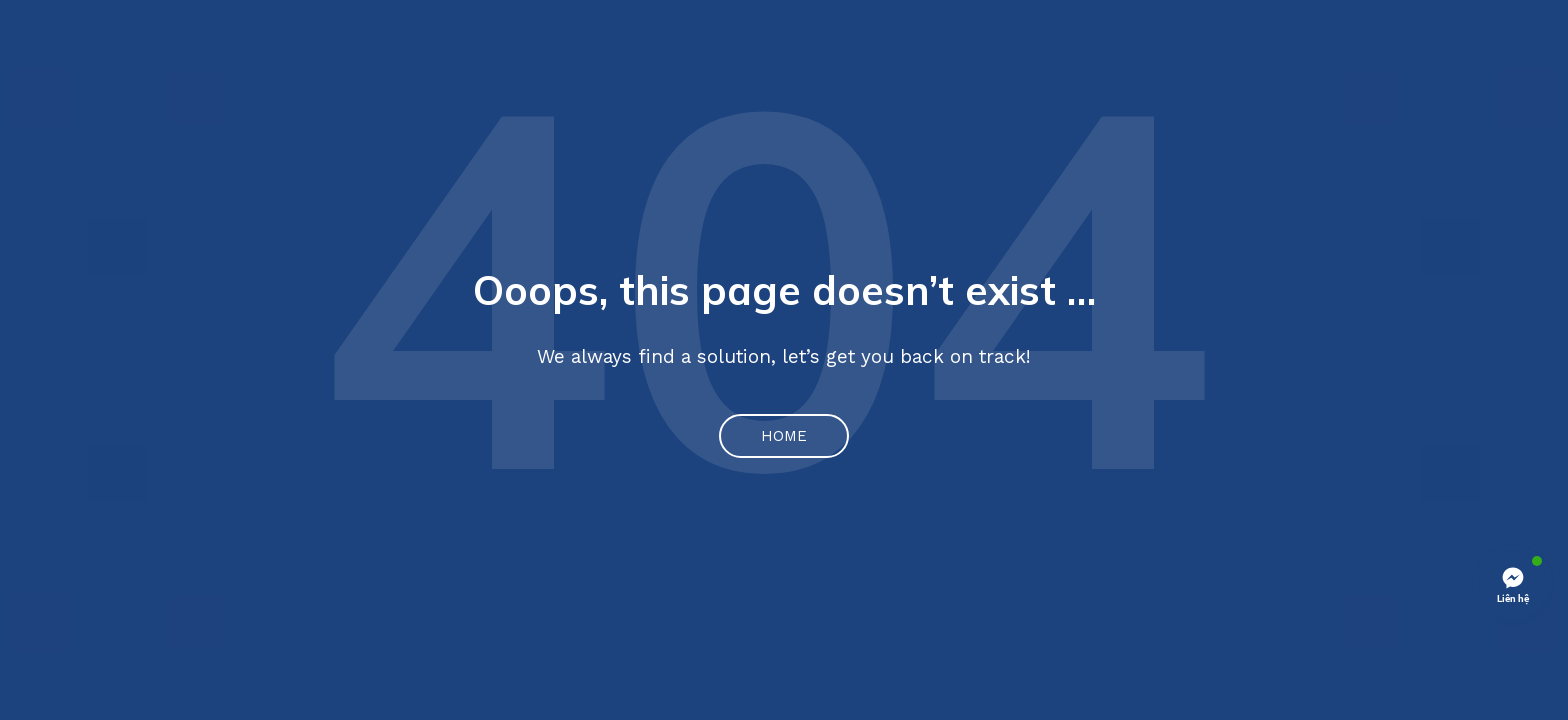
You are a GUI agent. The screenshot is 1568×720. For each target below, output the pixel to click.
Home (784, 436)
